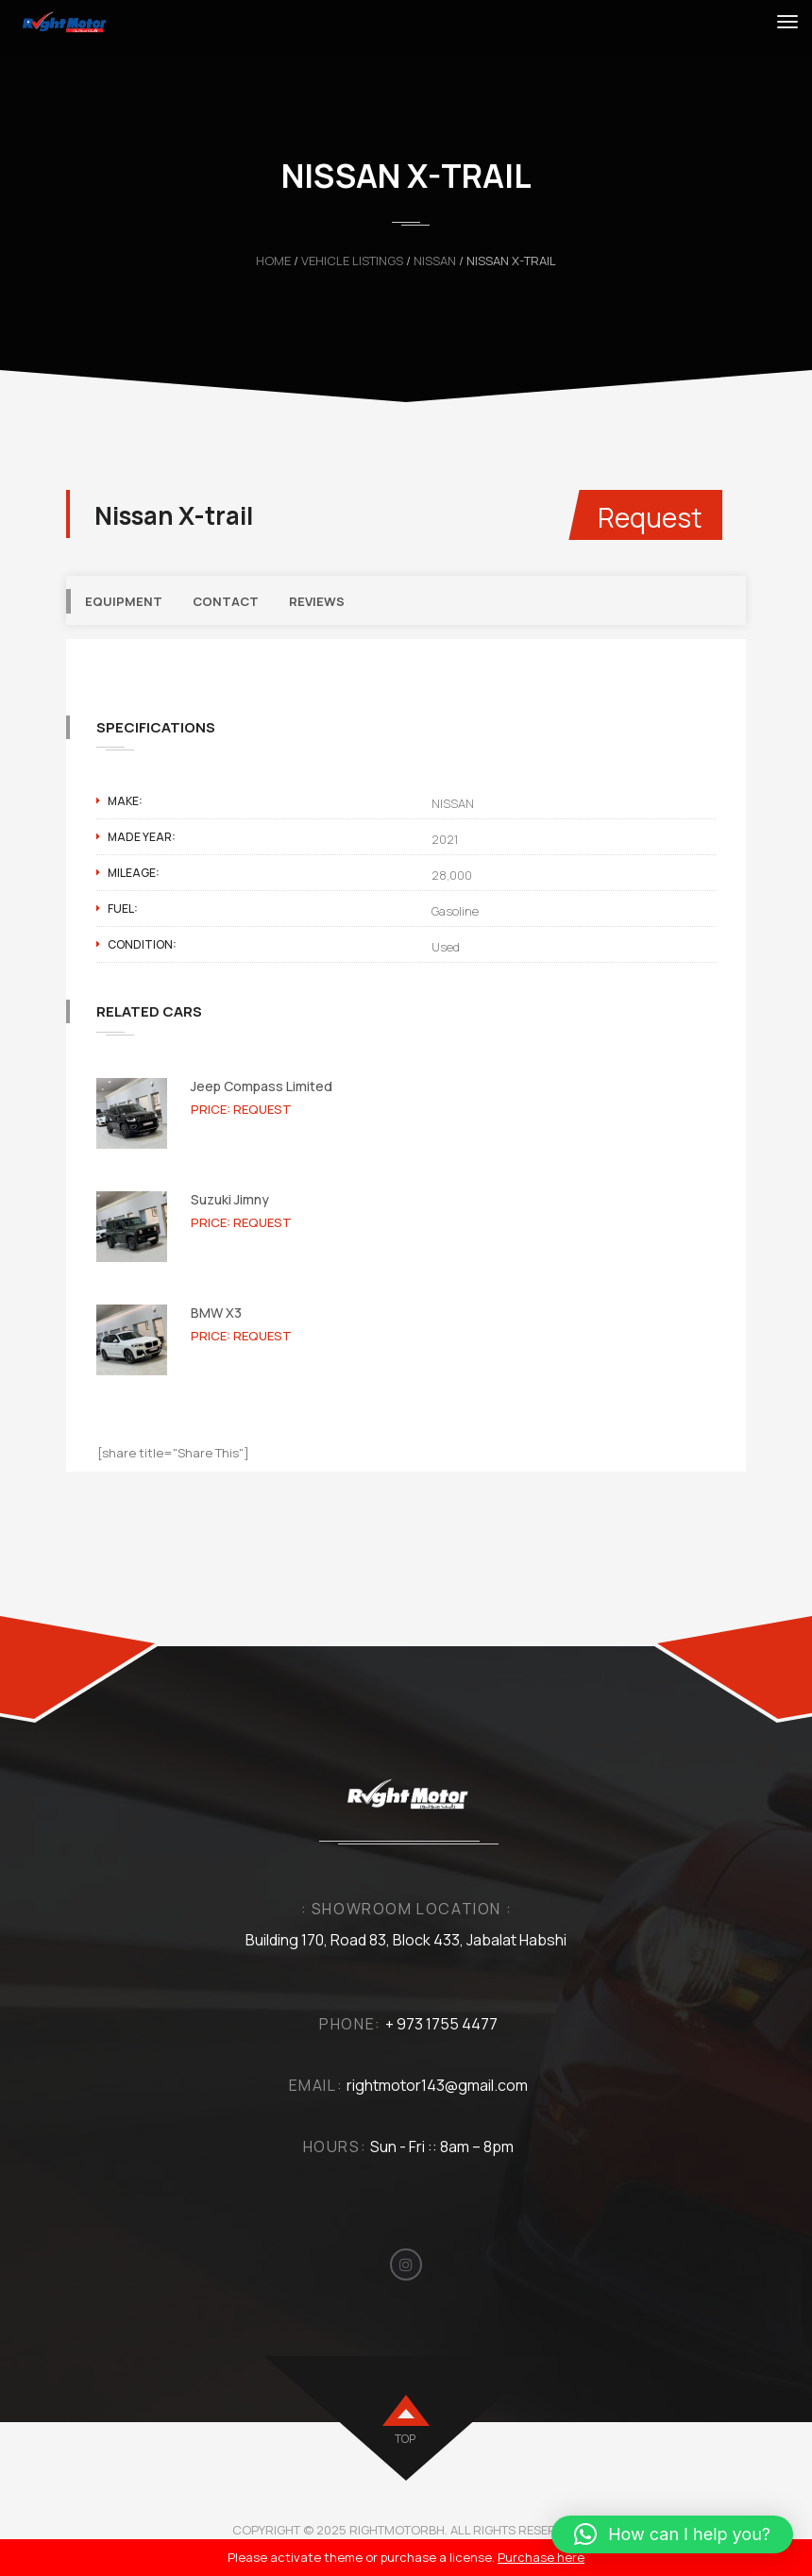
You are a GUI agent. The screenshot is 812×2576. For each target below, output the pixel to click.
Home (273, 260)
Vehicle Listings (352, 260)
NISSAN (435, 260)
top (405, 2439)
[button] (672, 2534)
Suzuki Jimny (230, 1199)
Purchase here (541, 2557)
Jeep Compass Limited (261, 1086)
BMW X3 (216, 1313)
